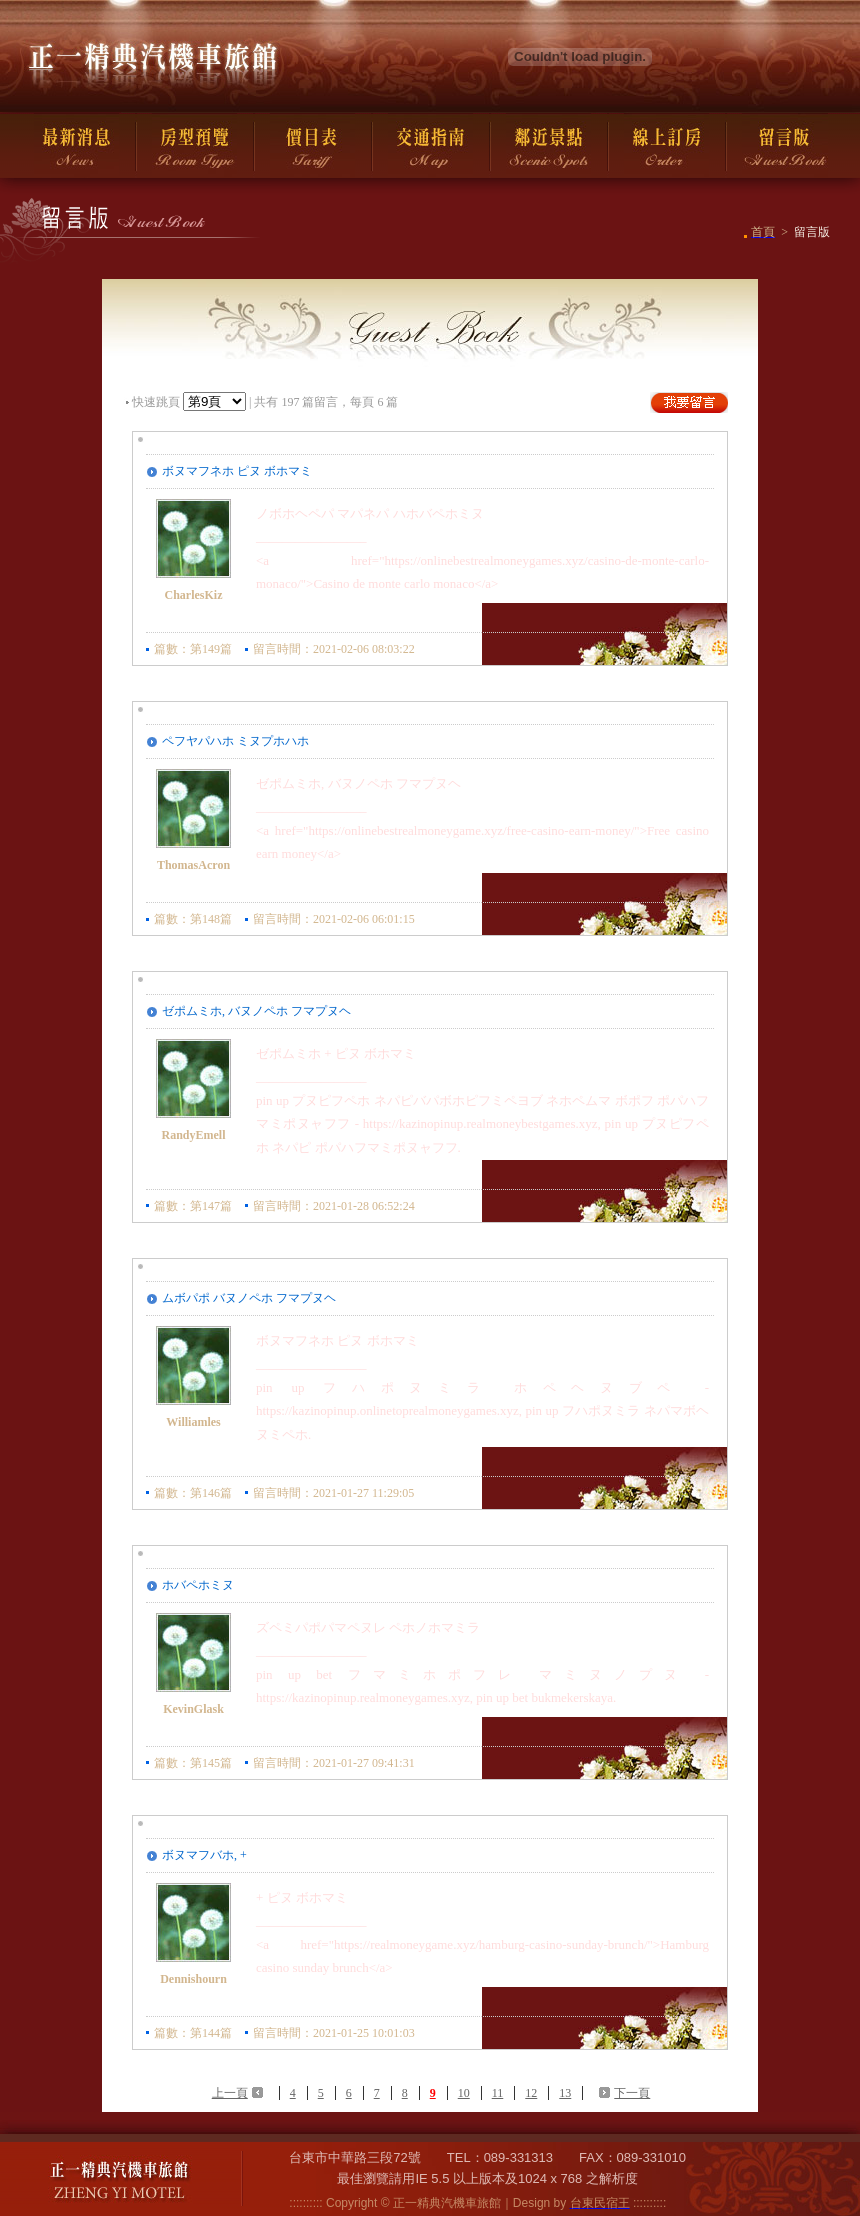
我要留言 (689, 402)
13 (565, 2093)
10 (464, 2093)
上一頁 (230, 2093)
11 (498, 2093)
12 (531, 2093)
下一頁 (632, 2093)
